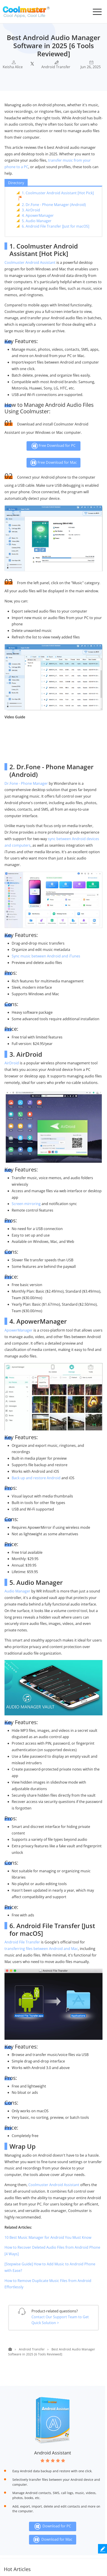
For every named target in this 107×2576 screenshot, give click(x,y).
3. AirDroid (31, 210)
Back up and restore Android (36, 1477)
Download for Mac (52, 2539)
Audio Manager (17, 1591)
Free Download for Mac (53, 462)
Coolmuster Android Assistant (30, 262)
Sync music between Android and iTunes (46, 956)
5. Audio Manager (36, 220)
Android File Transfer (22, 1942)
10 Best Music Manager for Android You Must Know (47, 2237)
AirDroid (11, 1063)
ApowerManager (18, 1330)
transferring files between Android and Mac (41, 1948)
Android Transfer (55, 66)
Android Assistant (52, 2453)
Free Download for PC (53, 446)
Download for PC (52, 2526)
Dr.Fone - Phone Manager (26, 783)
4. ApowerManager (38, 215)
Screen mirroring (26, 1203)
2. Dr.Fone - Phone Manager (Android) (54, 204)
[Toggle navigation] (97, 11)
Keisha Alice (13, 66)
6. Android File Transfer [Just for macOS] (55, 226)
